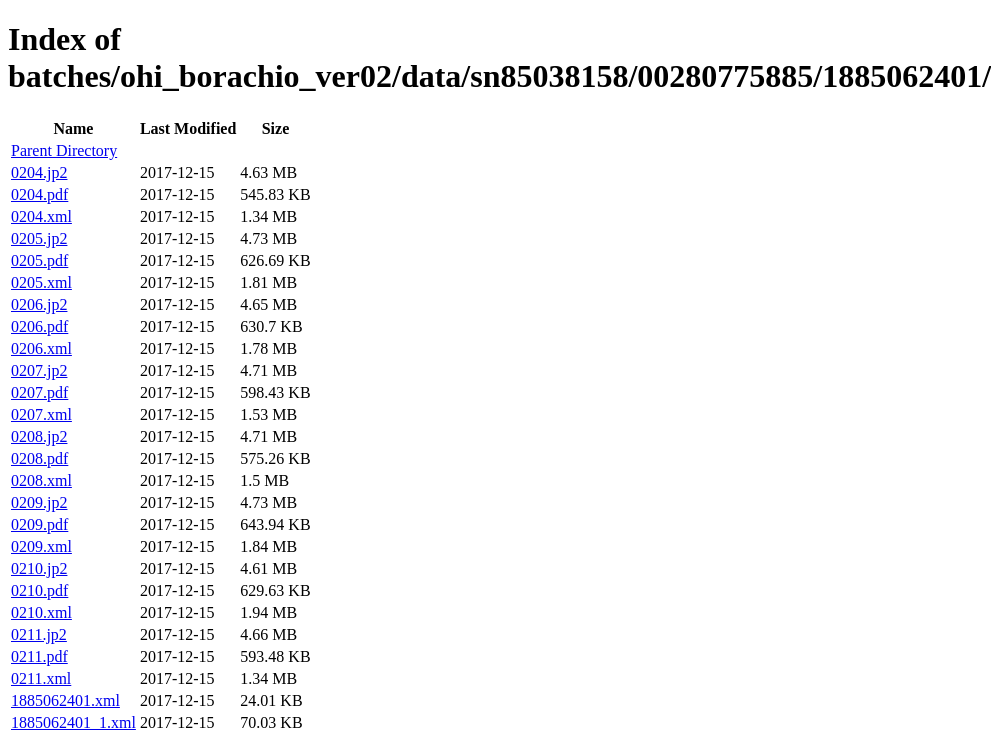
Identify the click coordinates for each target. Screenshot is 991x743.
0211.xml (41, 678)
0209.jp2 (39, 502)
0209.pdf (39, 524)
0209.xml (41, 546)
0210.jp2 (39, 568)
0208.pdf (39, 458)
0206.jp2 (39, 304)
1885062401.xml (65, 700)
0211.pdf (39, 656)
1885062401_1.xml (73, 722)
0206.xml (41, 348)
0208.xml (41, 480)
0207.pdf (39, 392)
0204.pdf (39, 194)
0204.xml (41, 216)
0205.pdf (39, 260)
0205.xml (41, 282)
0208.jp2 (39, 436)
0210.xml (41, 612)
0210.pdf (39, 590)
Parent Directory (64, 150)
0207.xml (41, 414)
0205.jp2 (39, 238)
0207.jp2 (39, 370)
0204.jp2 (39, 172)
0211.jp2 (39, 634)
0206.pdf (39, 326)
